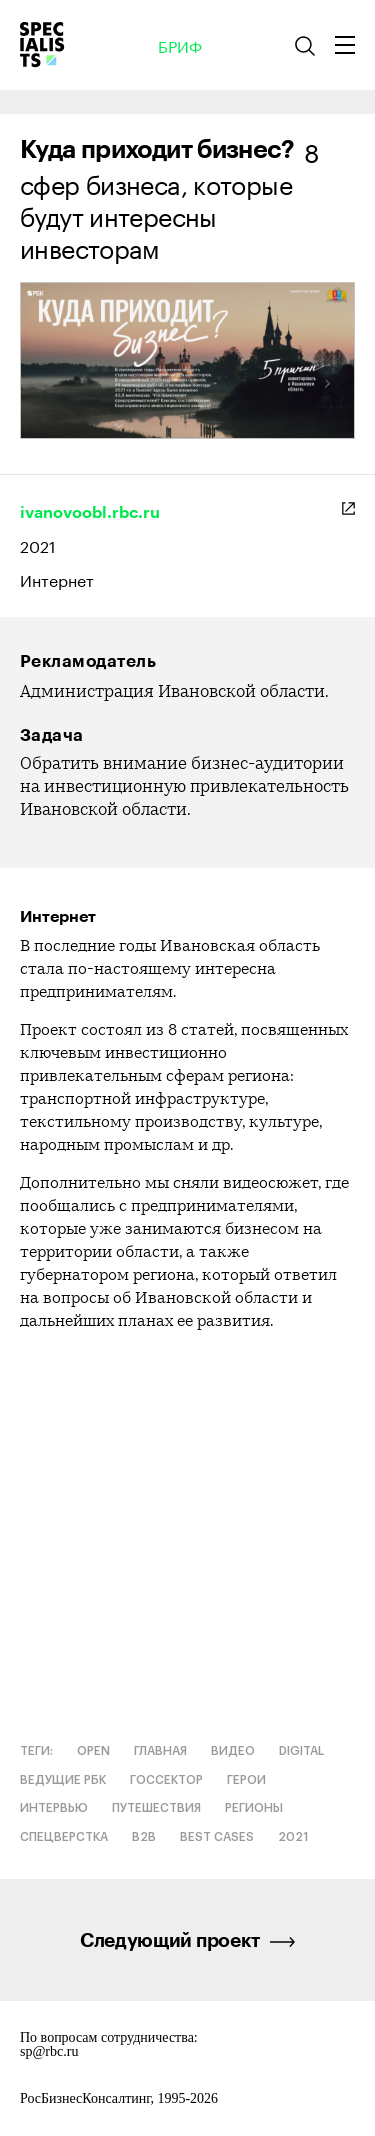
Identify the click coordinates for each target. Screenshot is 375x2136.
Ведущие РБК (63, 1780)
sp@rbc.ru (49, 2052)
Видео (233, 1751)
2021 (38, 544)
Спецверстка (64, 1837)
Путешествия (156, 1808)
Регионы (254, 1808)
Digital (301, 1751)
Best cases (217, 1837)
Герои (246, 1780)
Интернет (57, 579)
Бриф (180, 45)
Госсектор (166, 1780)
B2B (144, 1837)
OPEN (93, 1751)
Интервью (54, 1808)
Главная (160, 1751)
